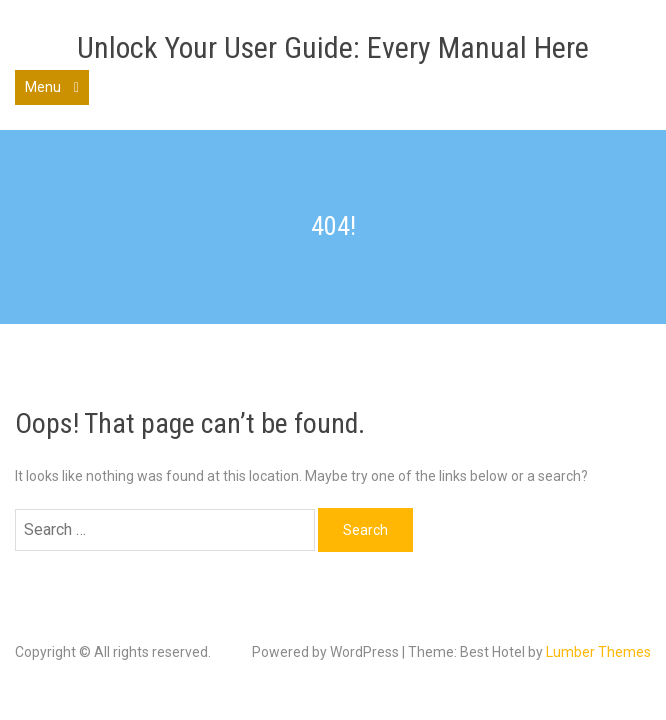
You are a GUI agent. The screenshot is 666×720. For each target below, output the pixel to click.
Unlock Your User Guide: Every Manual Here (333, 47)
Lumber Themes (598, 652)
